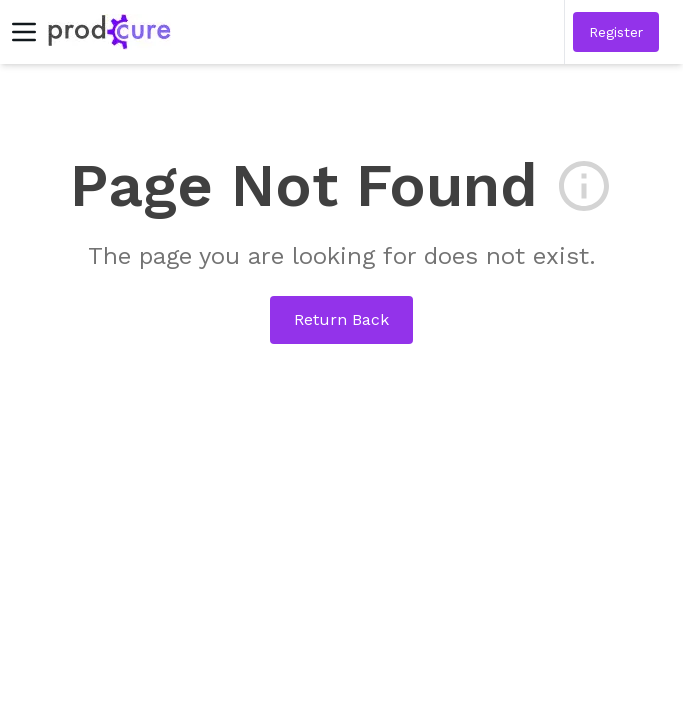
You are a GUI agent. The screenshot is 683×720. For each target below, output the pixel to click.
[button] (616, 32)
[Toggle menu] (24, 32)
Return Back (341, 319)
